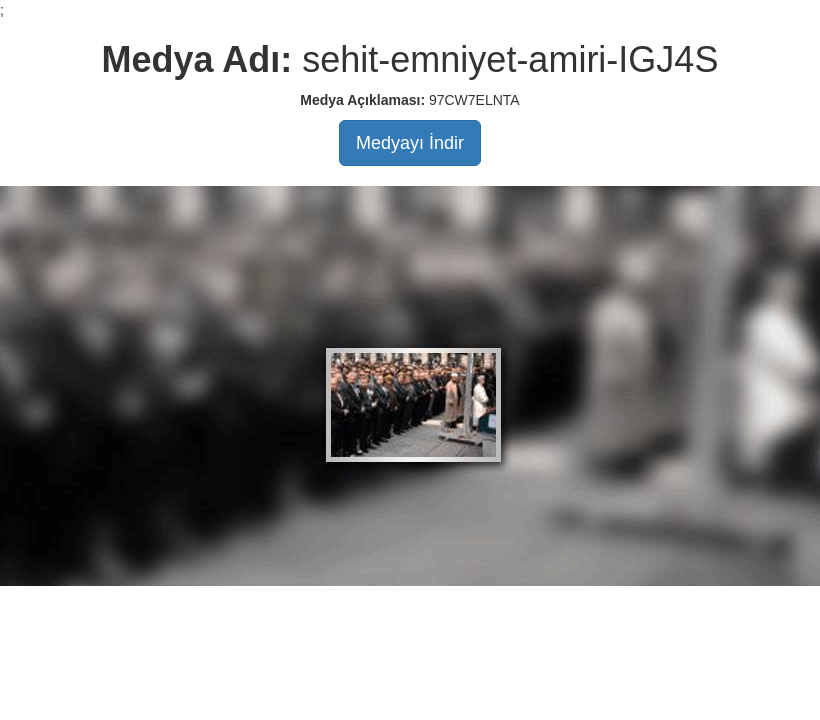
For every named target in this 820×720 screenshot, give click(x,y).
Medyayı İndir (410, 143)
